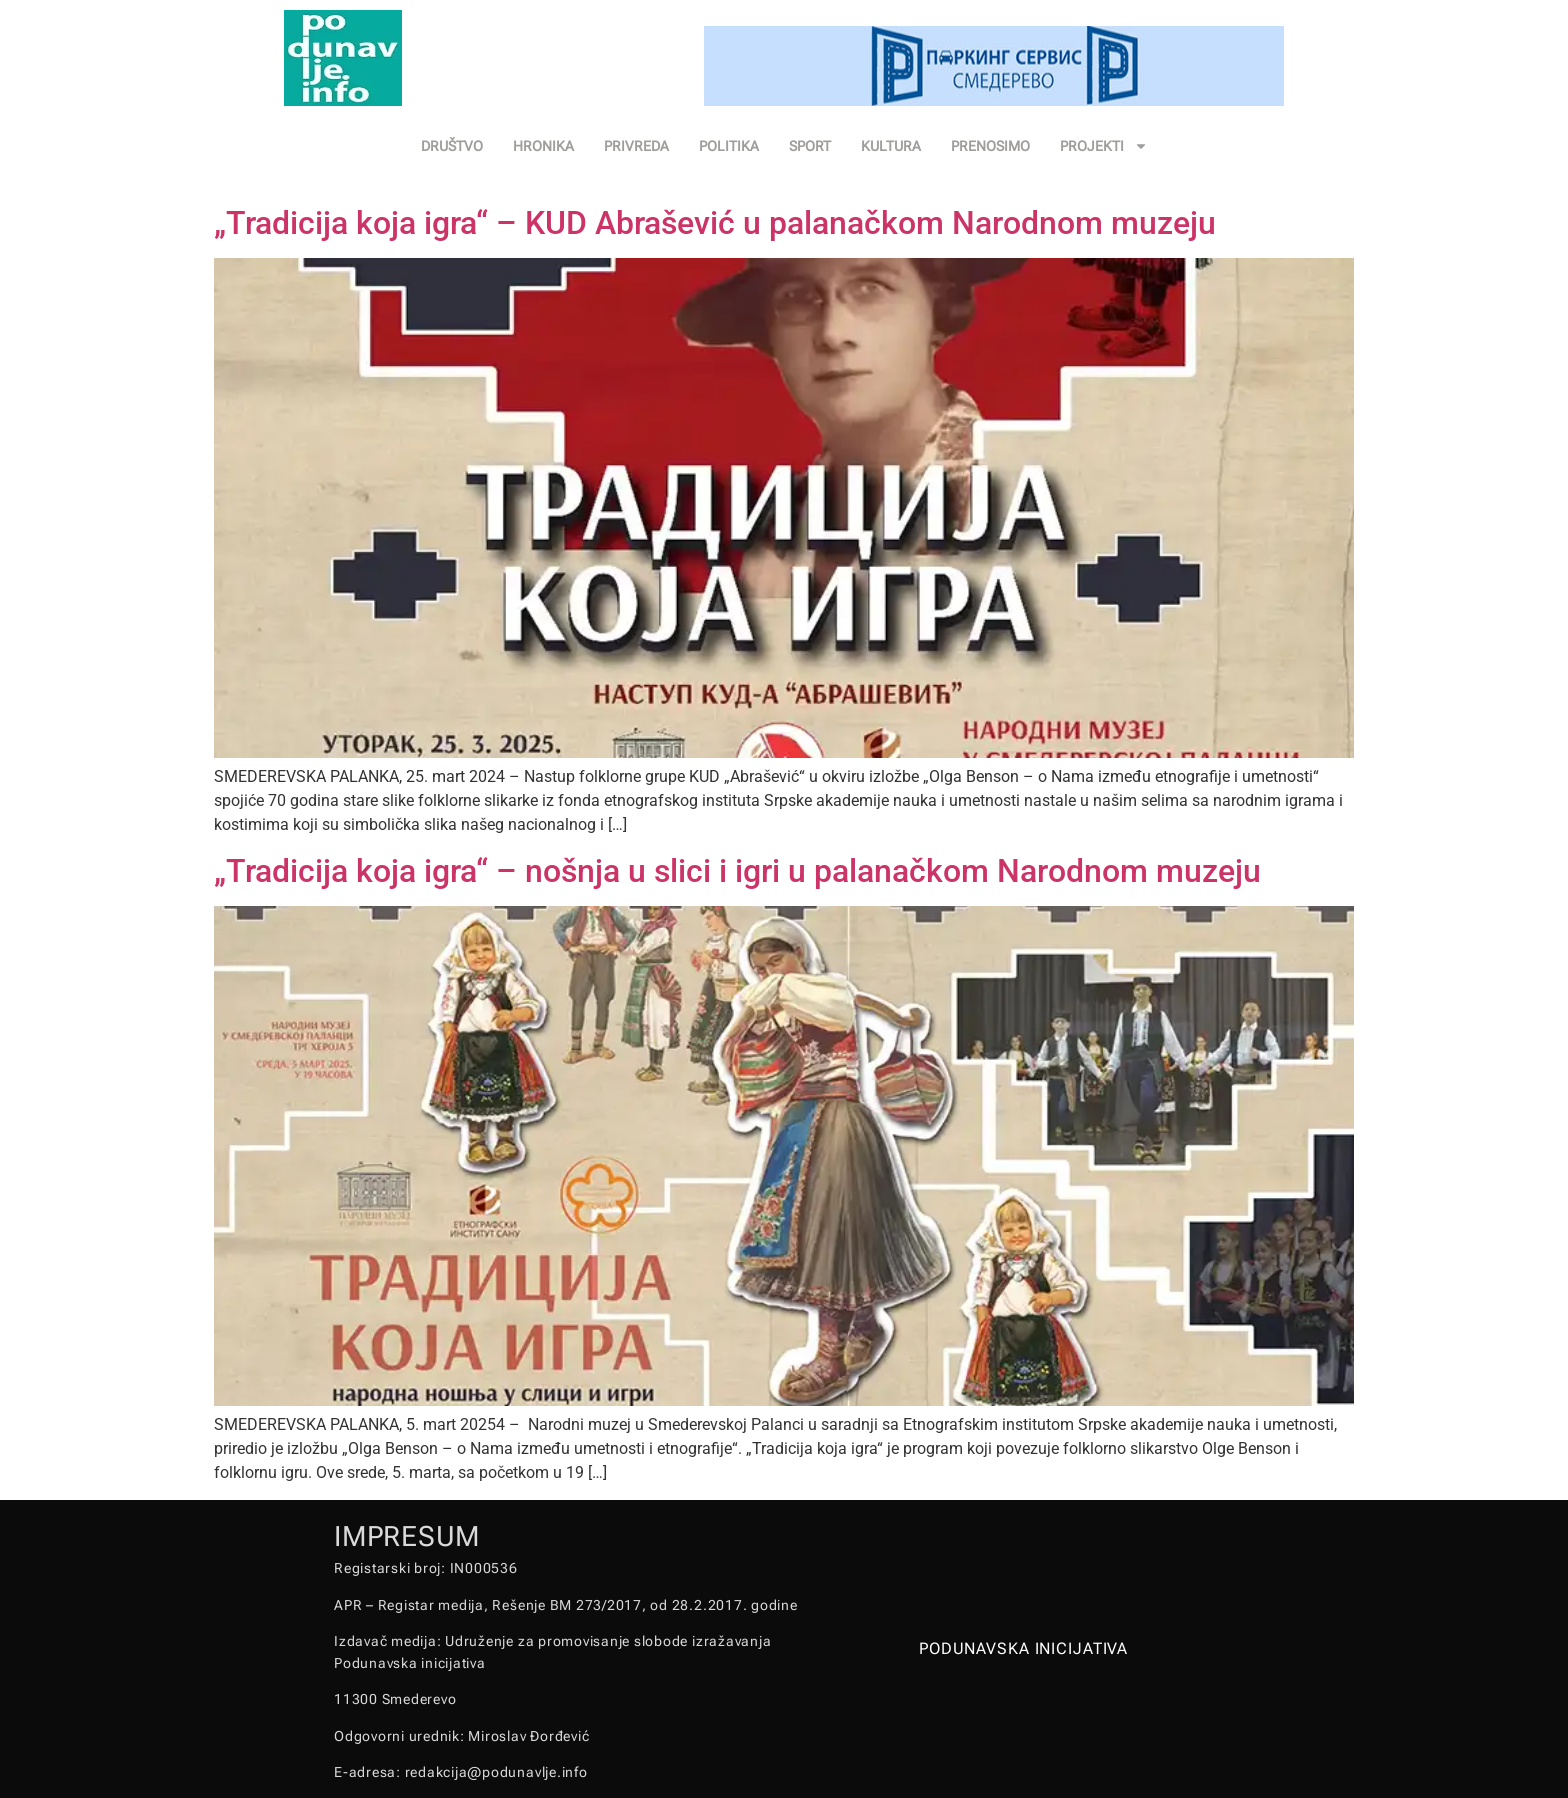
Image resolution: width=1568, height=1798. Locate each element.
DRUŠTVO (452, 146)
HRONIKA (543, 146)
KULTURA (891, 146)
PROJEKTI (1104, 146)
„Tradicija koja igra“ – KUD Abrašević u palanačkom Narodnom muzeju (715, 223)
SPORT (810, 146)
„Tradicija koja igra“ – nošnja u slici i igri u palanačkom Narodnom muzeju (737, 871)
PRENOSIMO (990, 146)
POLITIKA (729, 146)
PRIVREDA (636, 146)
